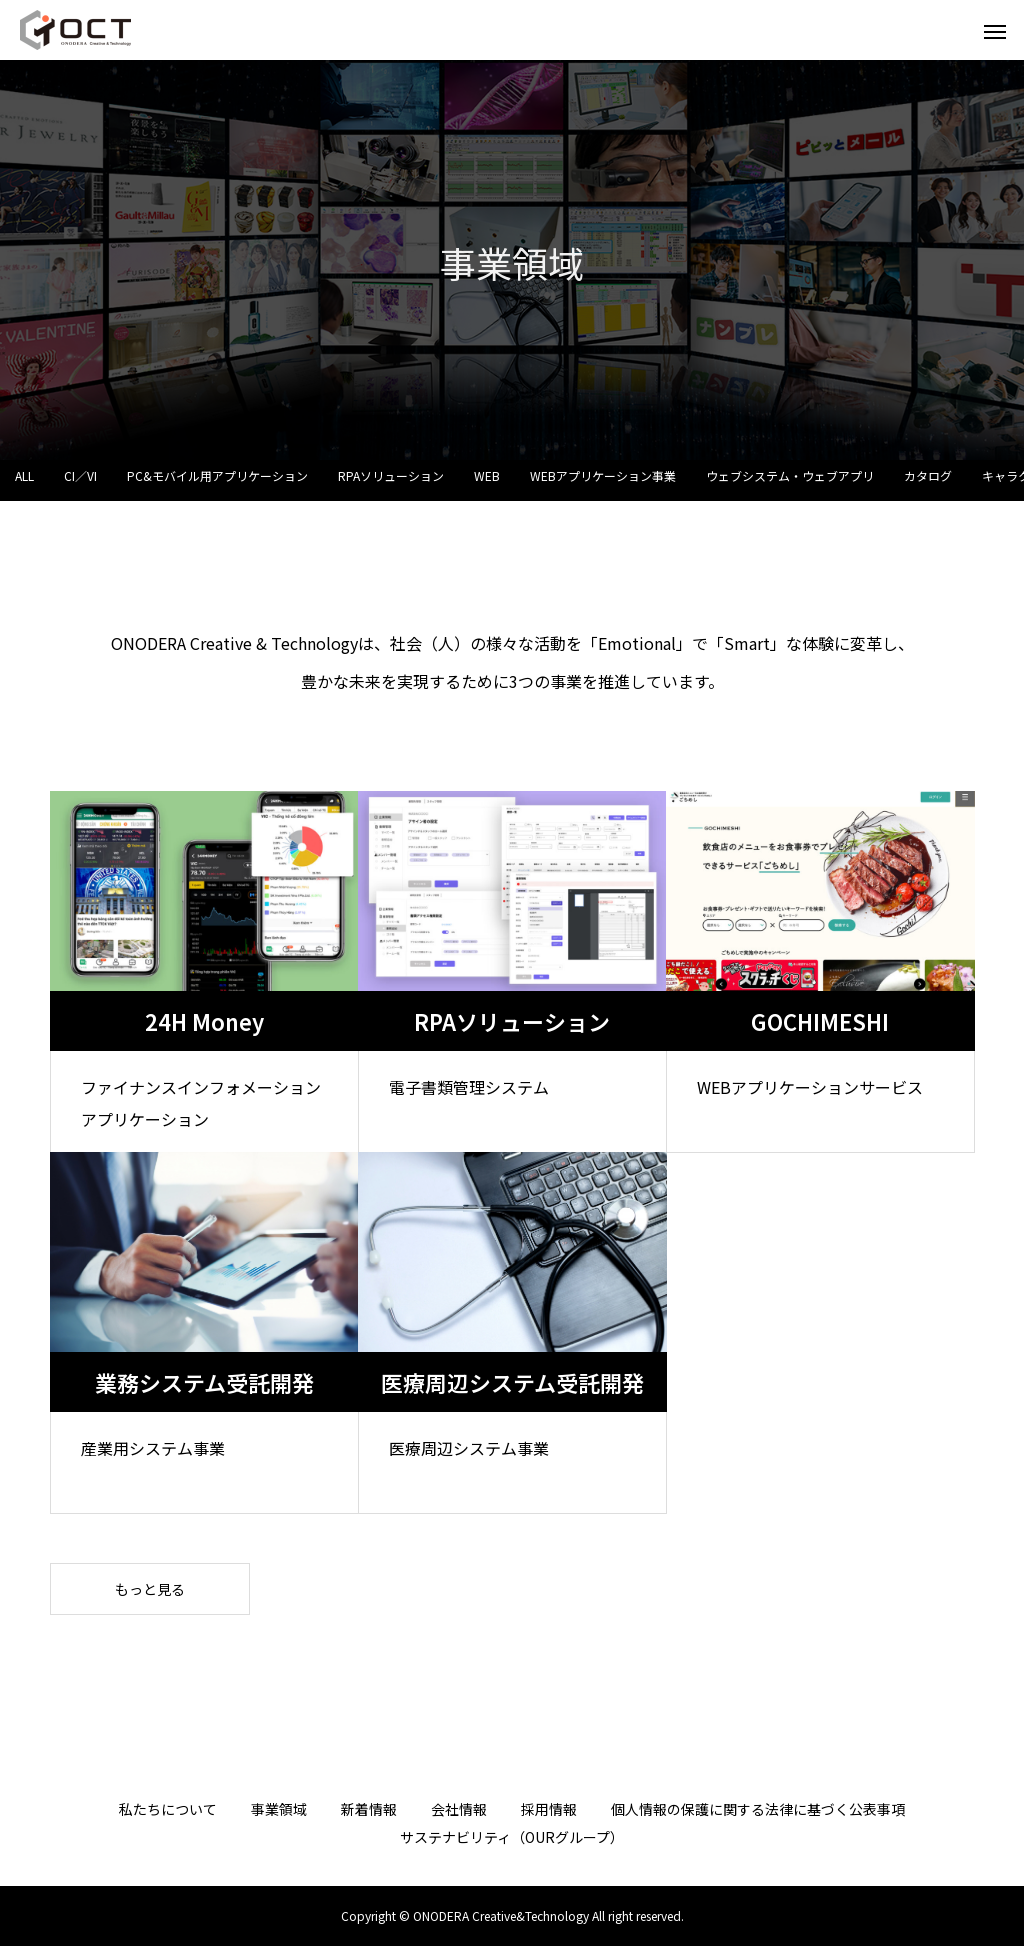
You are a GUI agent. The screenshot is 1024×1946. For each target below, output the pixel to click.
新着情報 (369, 1809)
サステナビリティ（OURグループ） (512, 1837)
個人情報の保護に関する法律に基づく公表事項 (758, 1809)
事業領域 (279, 1809)
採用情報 (549, 1809)
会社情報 (459, 1809)
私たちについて (168, 1809)
